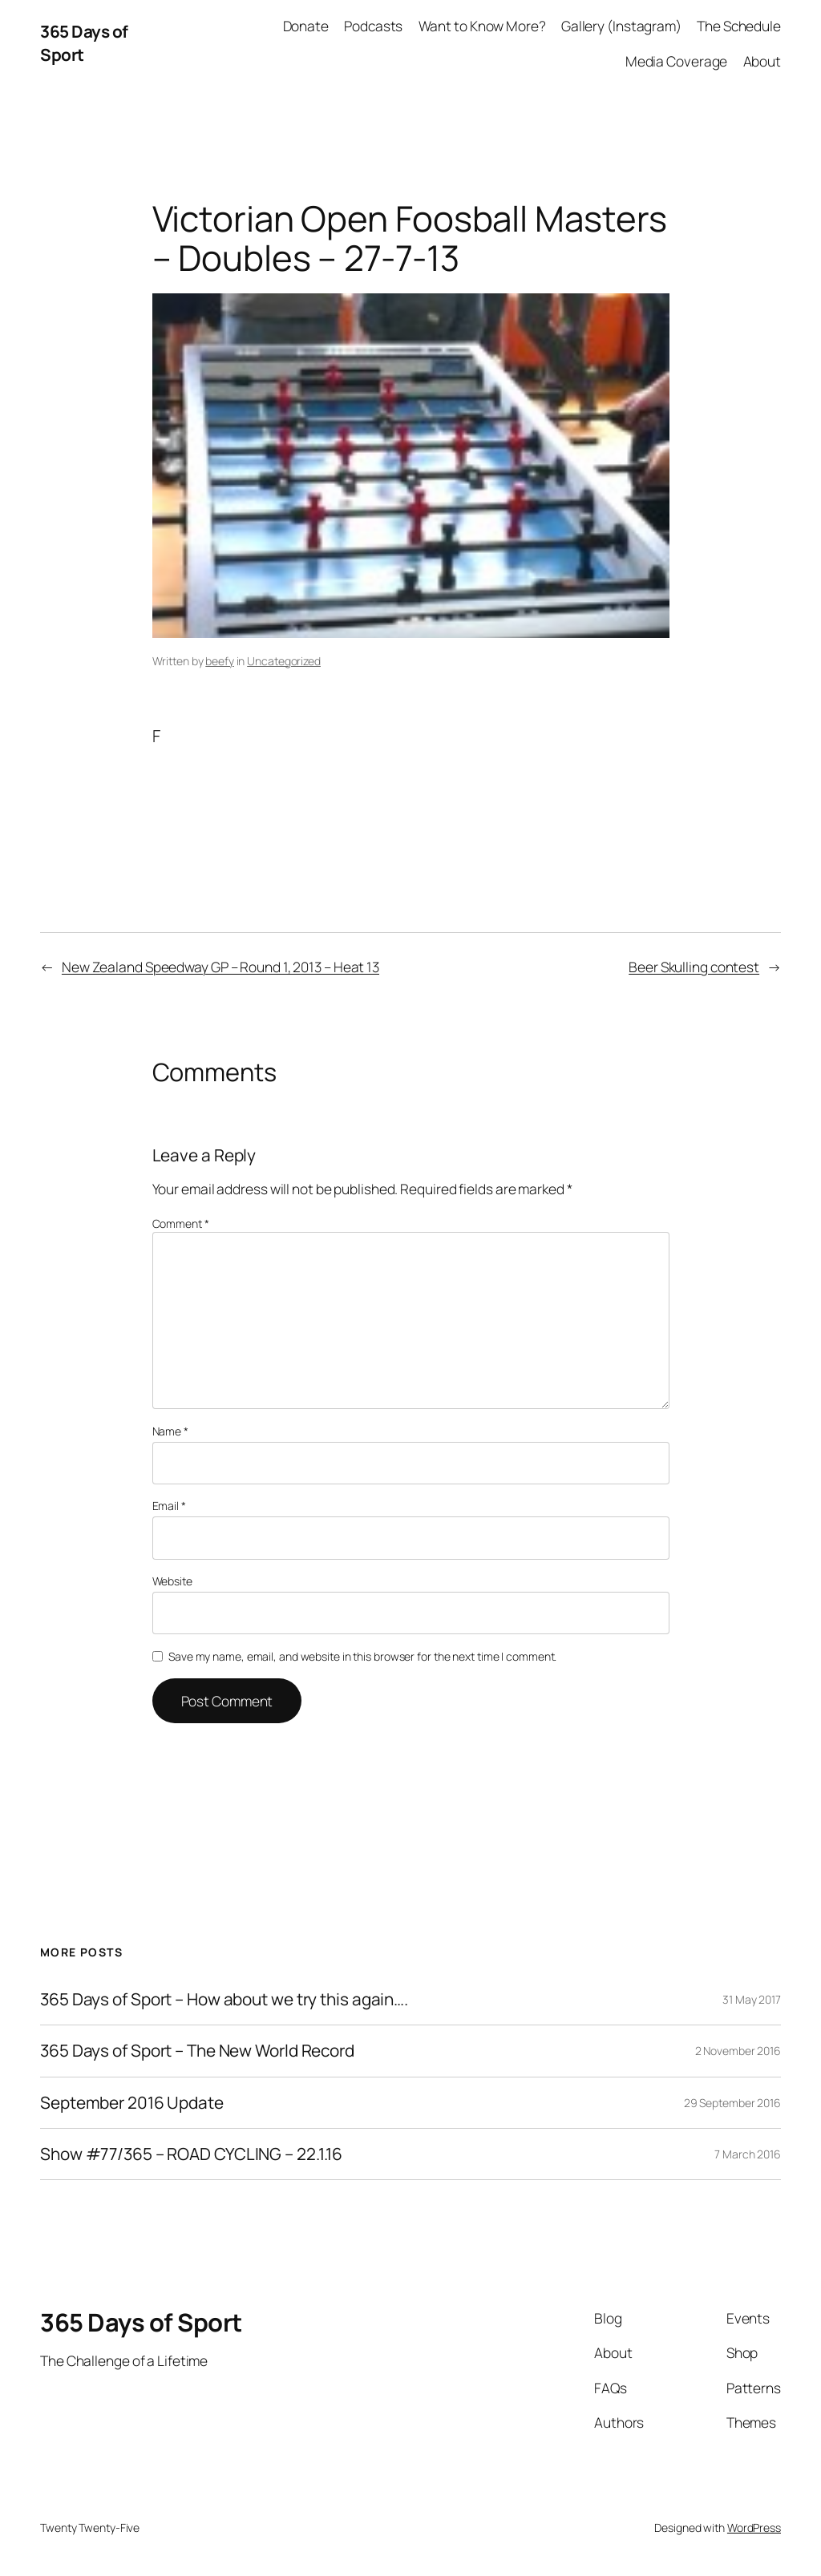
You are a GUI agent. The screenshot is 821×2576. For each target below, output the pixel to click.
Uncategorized (284, 660)
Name (170, 1431)
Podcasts (373, 25)
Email (169, 1505)
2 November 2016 (738, 2050)
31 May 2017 (751, 1999)
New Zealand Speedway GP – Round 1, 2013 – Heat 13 (220, 966)
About (762, 61)
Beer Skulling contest (694, 966)
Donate (306, 25)
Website (172, 1581)
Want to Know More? (482, 25)
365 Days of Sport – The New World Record (197, 2050)
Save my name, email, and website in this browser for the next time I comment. (362, 1656)
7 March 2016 (747, 2154)
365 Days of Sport (141, 2322)
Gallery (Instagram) (621, 25)
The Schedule (739, 25)
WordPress (754, 2527)
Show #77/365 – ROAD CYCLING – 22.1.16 (191, 2154)
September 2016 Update (132, 2103)
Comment (180, 1223)
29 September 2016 (732, 2102)
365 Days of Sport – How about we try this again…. (224, 1999)
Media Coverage (676, 61)
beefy (219, 660)
